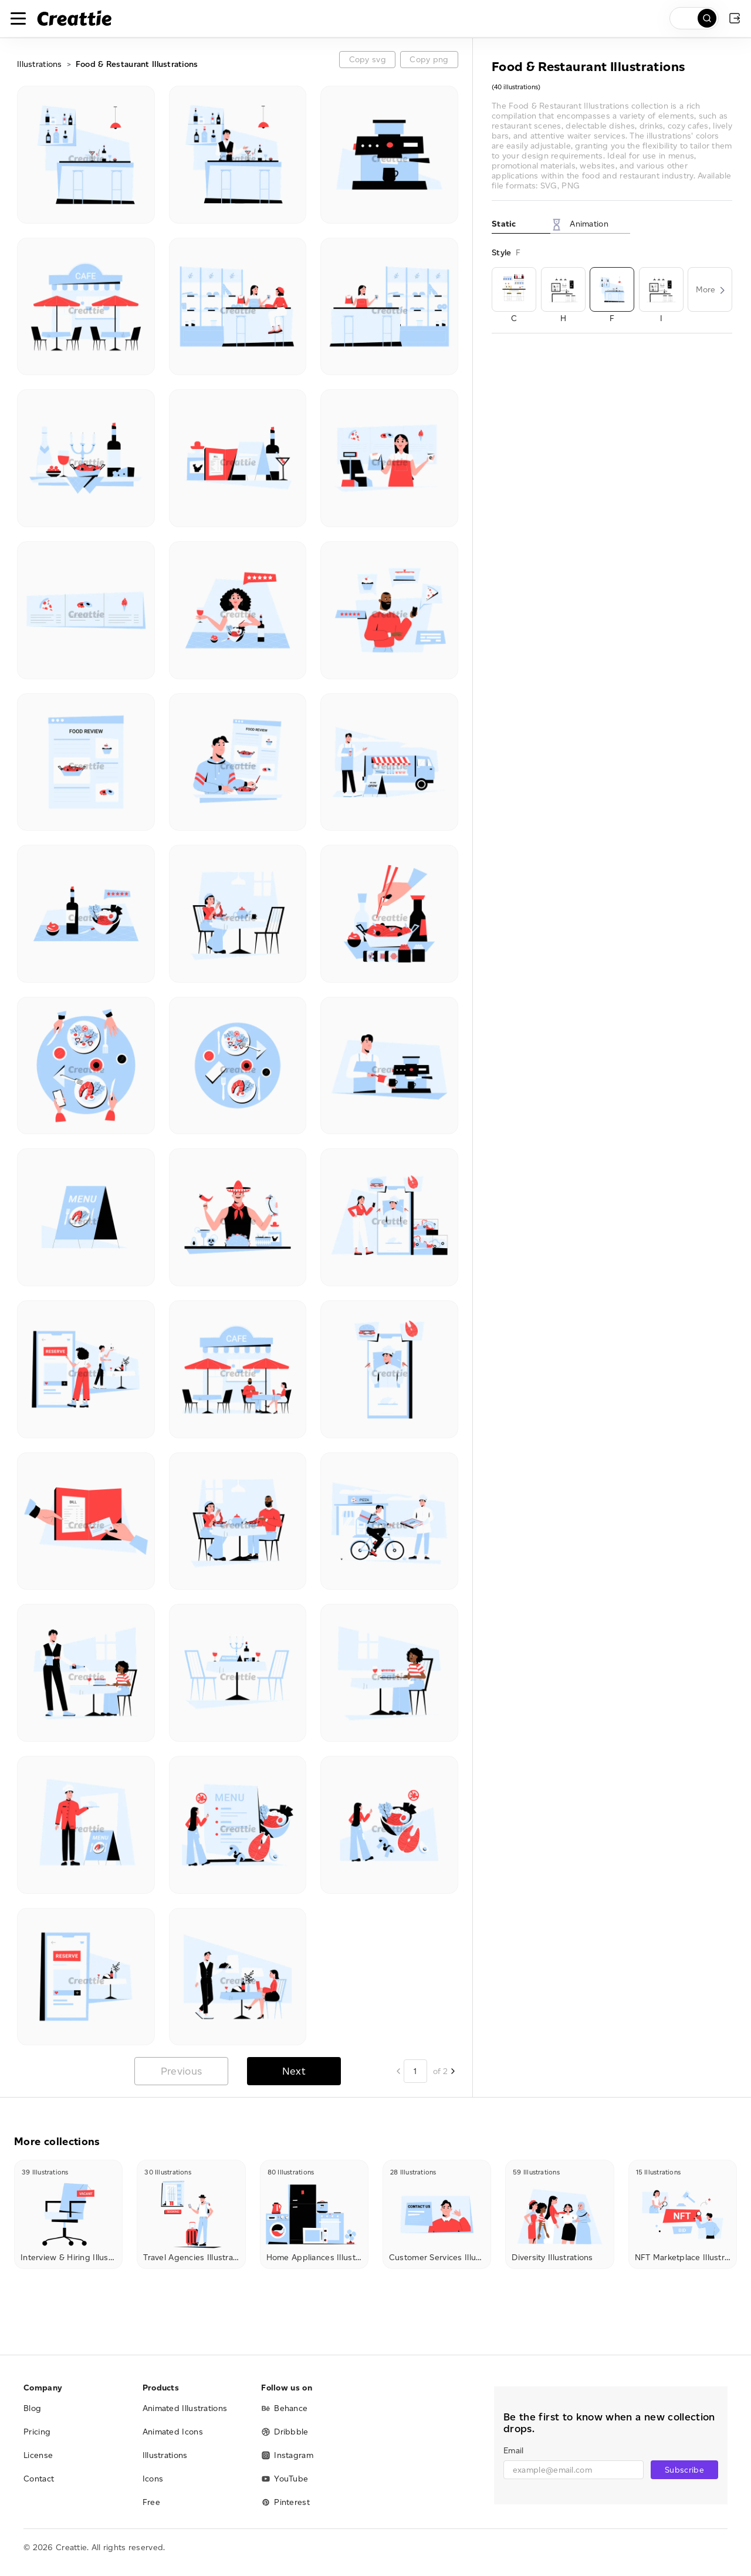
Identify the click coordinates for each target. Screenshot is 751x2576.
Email (513, 2451)
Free (151, 2502)
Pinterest (285, 2502)
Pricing (36, 2432)
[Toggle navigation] (18, 18)
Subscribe (684, 2470)
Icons (153, 2479)
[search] (694, 18)
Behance (284, 2408)
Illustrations (39, 64)
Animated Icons (173, 2432)
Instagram (287, 2455)
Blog (32, 2408)
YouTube (284, 2479)
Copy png (429, 60)
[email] (573, 2469)
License (38, 2455)
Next (294, 2071)
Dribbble (284, 2432)
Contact (38, 2479)
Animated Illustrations (185, 2408)
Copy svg (367, 60)
